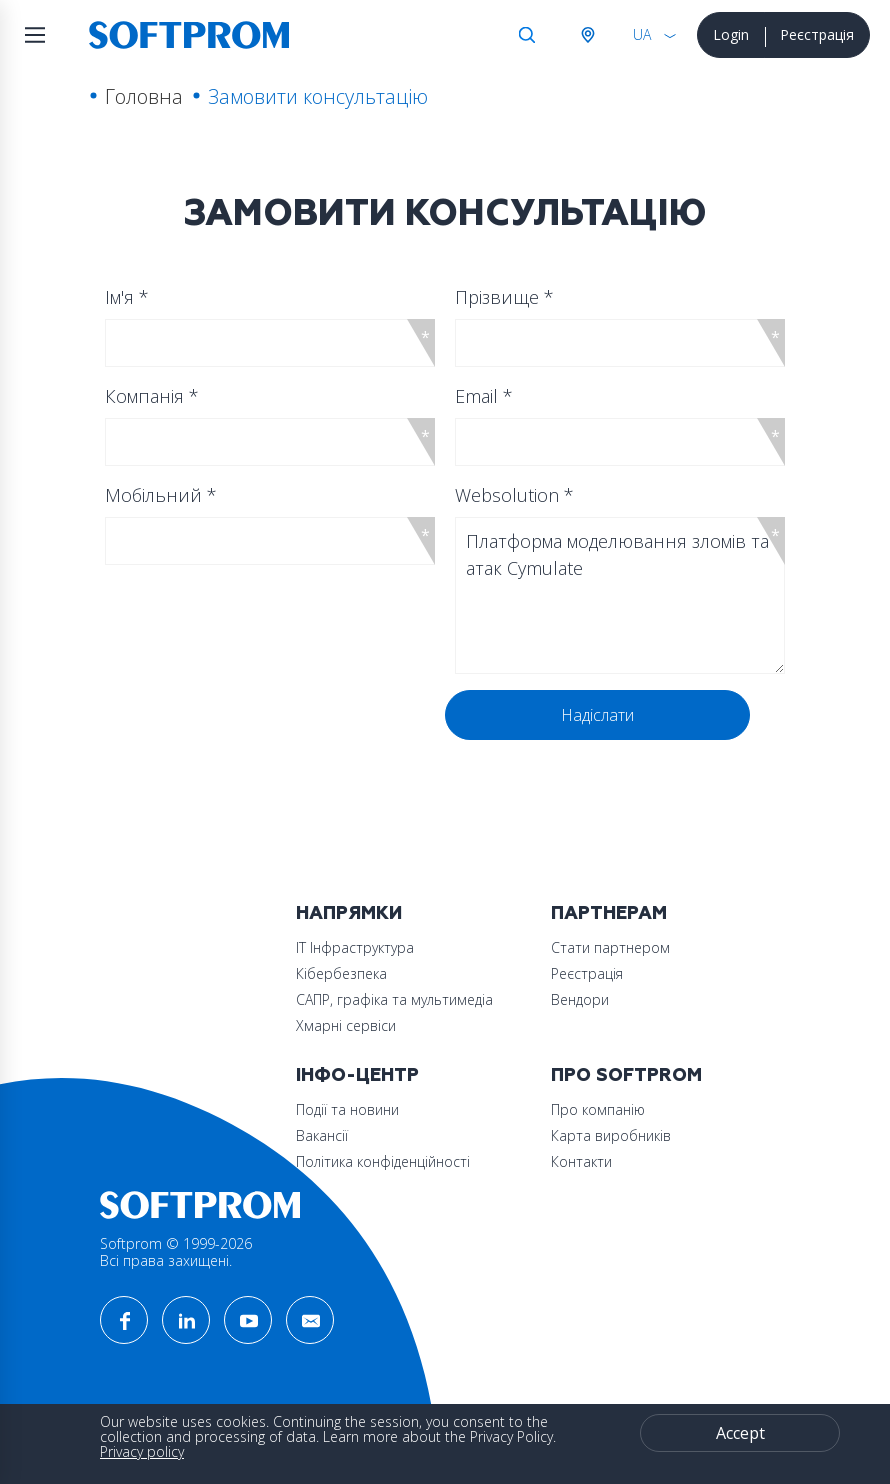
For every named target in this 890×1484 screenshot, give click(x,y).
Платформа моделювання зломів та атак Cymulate (620, 595)
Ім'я (127, 297)
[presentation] (262, 729)
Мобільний (161, 495)
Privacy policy (142, 1451)
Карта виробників (611, 1135)
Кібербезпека (341, 973)
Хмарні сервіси (346, 1025)
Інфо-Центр (357, 1075)
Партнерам (609, 913)
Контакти (581, 1161)
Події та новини (347, 1109)
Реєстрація (817, 34)
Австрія (587, 35)
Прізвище (504, 297)
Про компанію (598, 1109)
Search (527, 35)
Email (484, 396)
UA (642, 34)
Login (731, 34)
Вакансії (322, 1135)
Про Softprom (626, 1075)
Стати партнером (610, 947)
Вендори (580, 999)
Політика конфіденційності (383, 1161)
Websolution (514, 495)
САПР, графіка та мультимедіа (394, 999)
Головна (144, 96)
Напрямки (349, 913)
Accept (740, 1433)
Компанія (152, 396)
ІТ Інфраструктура (355, 947)
